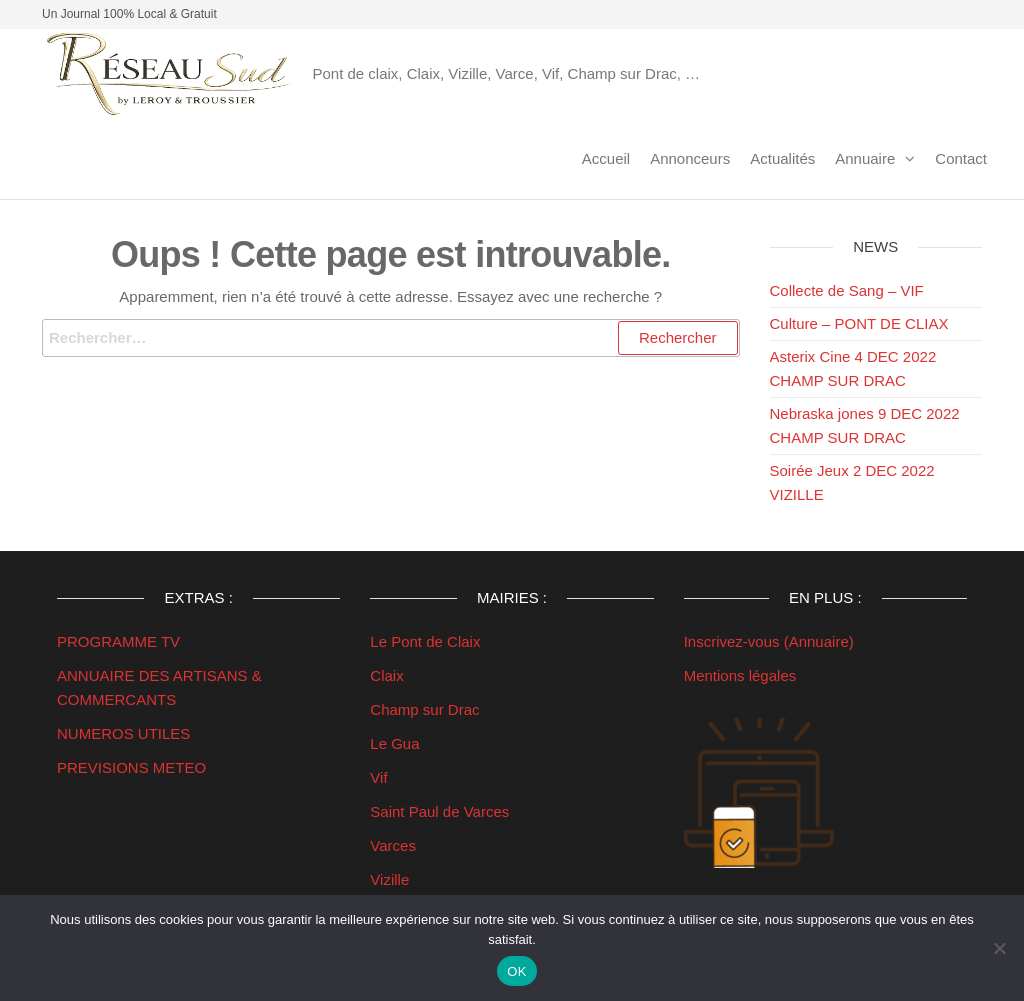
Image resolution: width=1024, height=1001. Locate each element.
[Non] (999, 948)
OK (516, 971)
